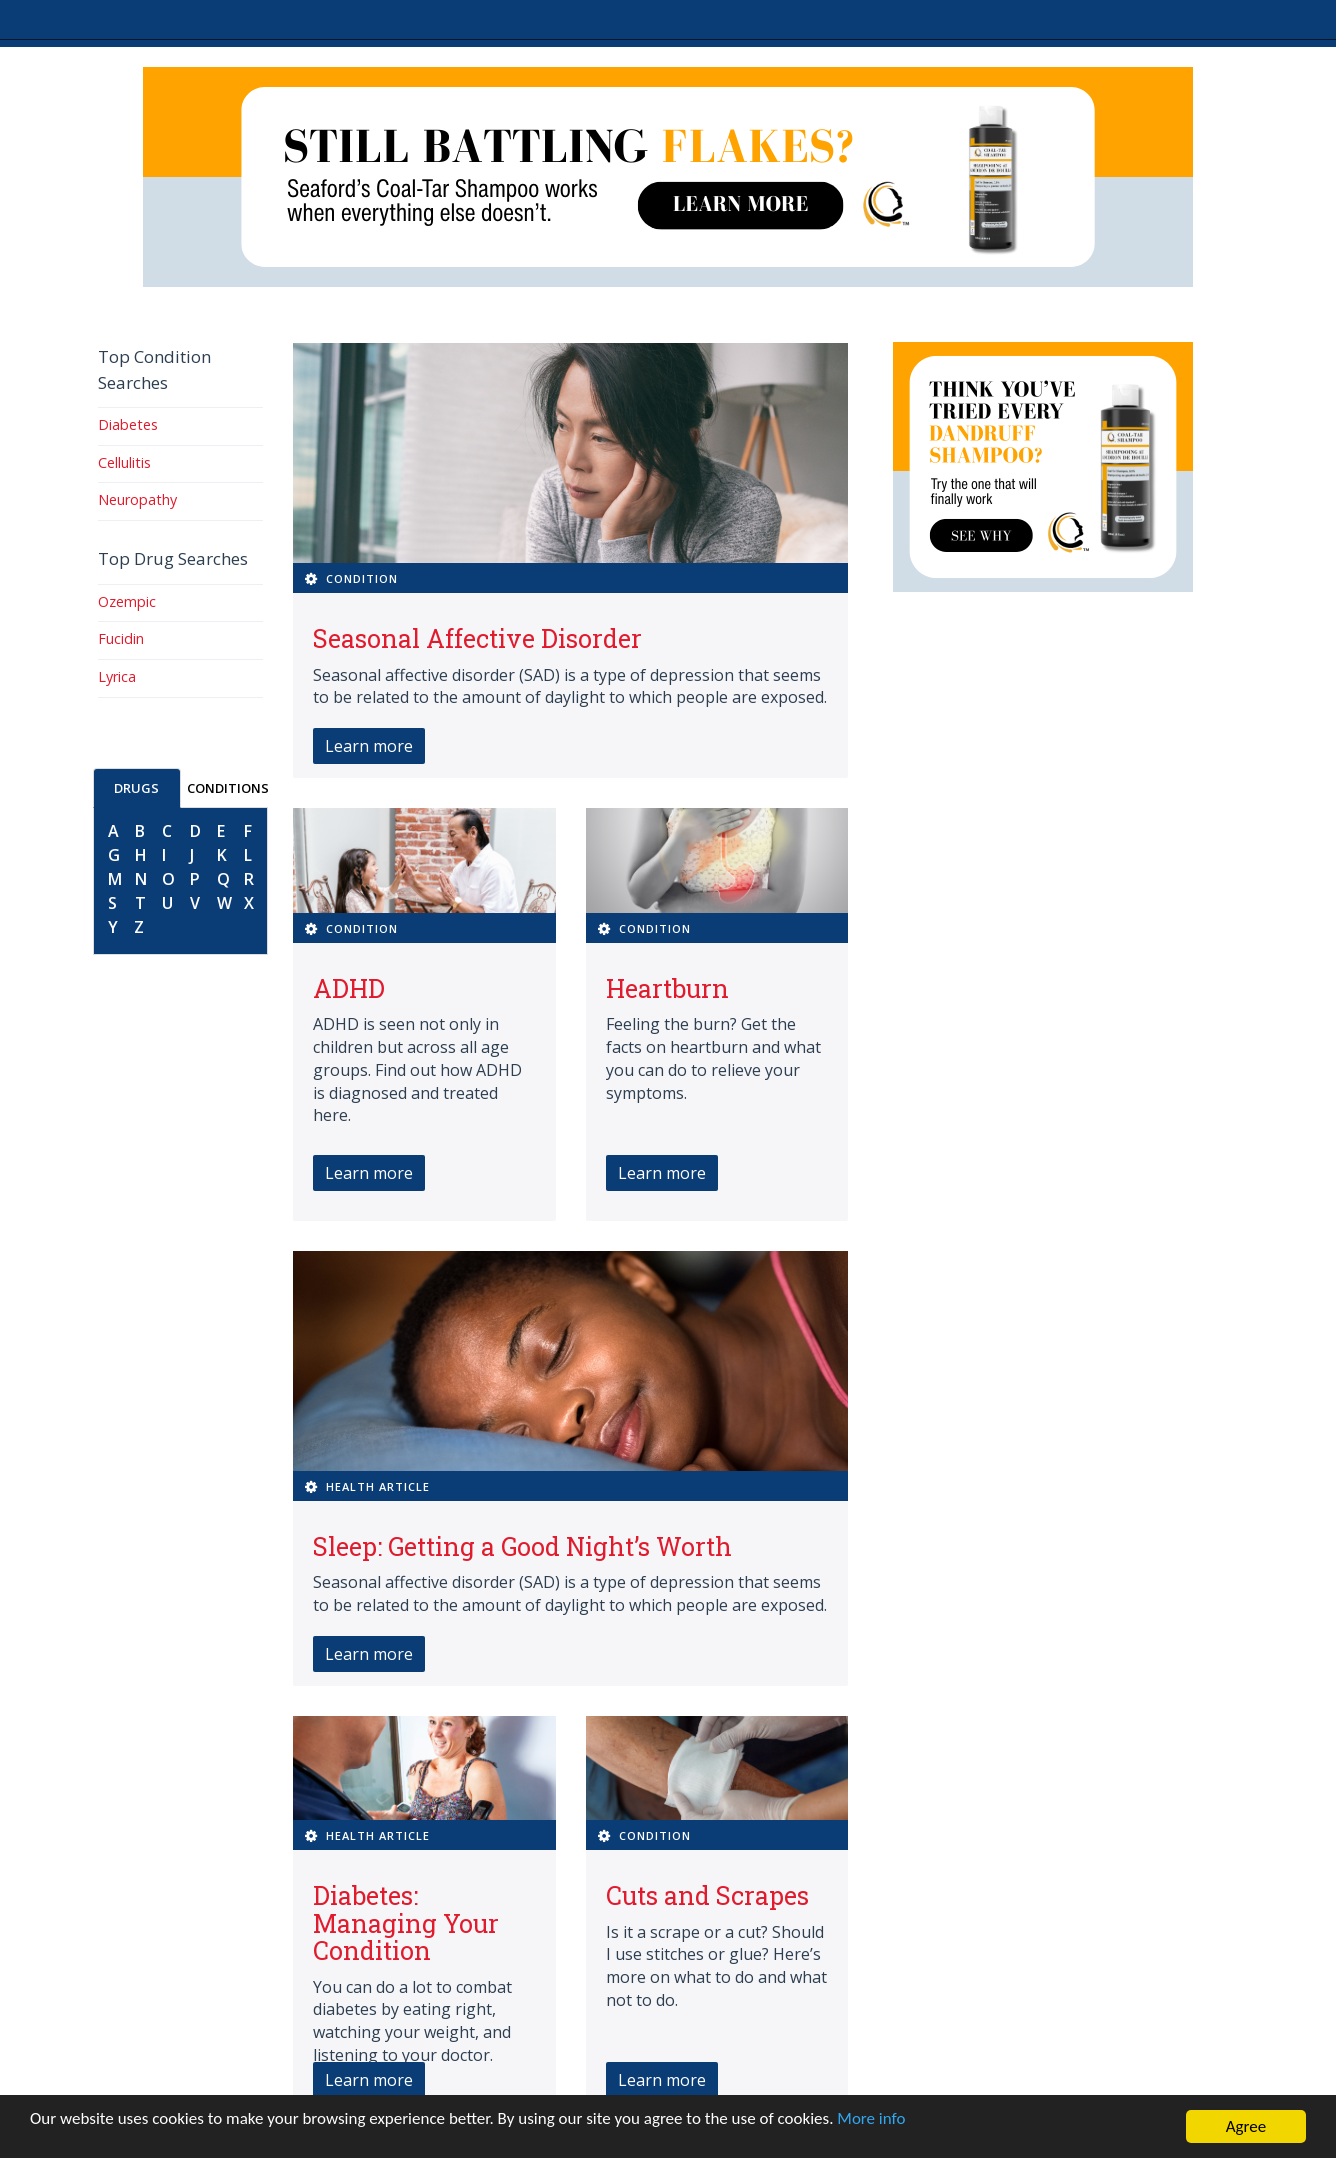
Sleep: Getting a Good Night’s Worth (522, 1546)
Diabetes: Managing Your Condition (406, 1923)
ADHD (349, 988)
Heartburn (667, 988)
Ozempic (127, 601)
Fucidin (121, 638)
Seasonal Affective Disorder (477, 638)
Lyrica (117, 676)
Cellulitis (124, 462)
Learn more (369, 746)
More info (871, 2118)
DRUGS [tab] (136, 788)
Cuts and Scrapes (707, 1895)
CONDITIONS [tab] (228, 788)
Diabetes (128, 424)
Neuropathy (137, 499)
